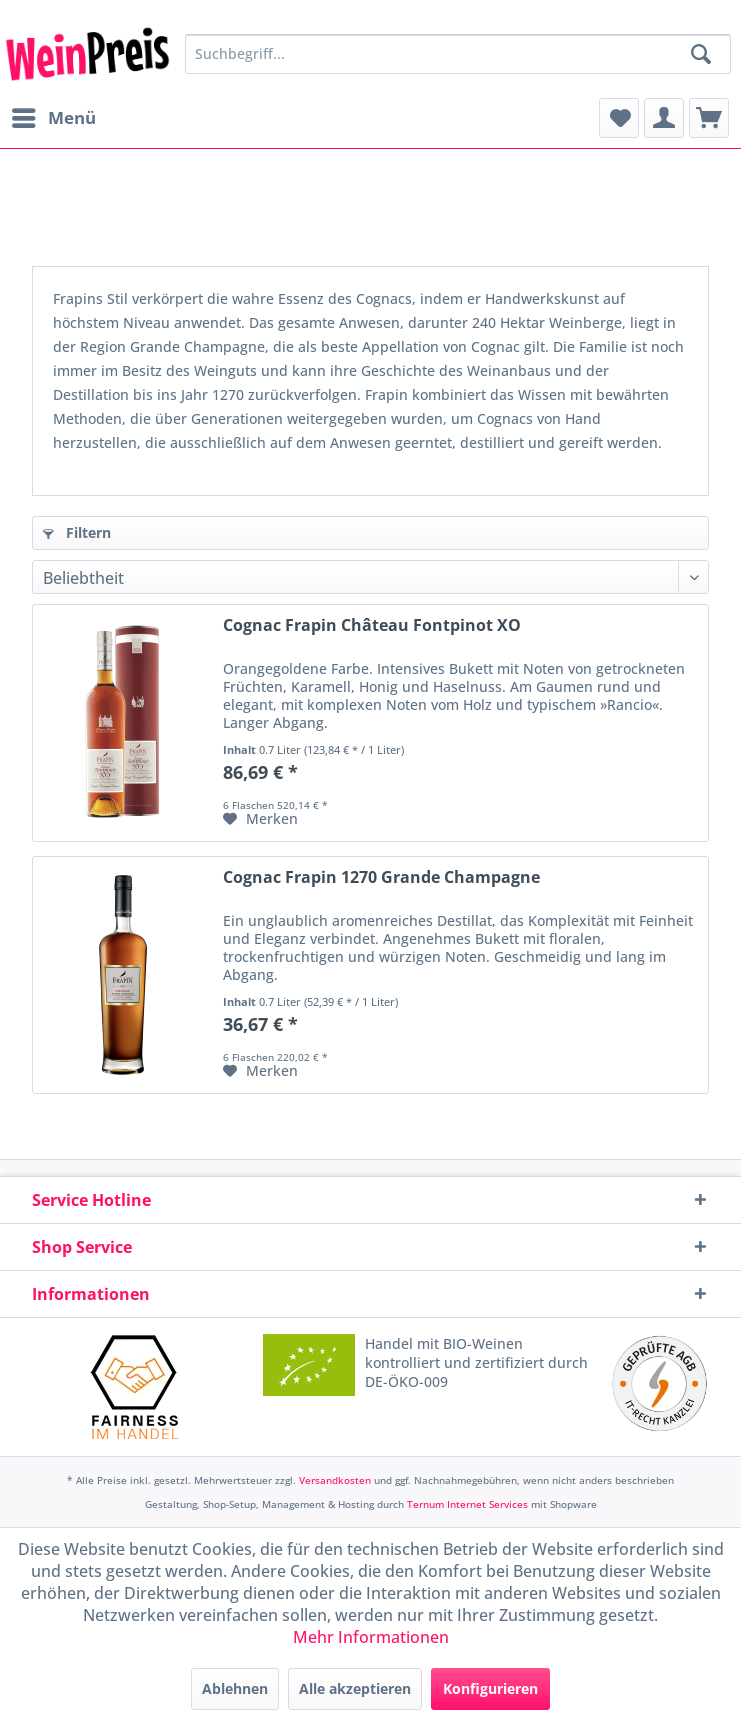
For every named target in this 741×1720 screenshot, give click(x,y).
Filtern (77, 532)
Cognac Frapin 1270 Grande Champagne (381, 877)
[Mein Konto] (664, 118)
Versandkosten (335, 1480)
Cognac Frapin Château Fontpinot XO (372, 625)
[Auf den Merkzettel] (260, 819)
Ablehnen (235, 1688)
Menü (54, 115)
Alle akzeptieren (355, 1688)
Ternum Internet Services (467, 1504)
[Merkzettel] (619, 118)
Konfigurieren (490, 1688)
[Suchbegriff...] (458, 54)
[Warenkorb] (709, 118)
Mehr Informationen (371, 1637)
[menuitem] (53, 118)
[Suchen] (701, 54)
